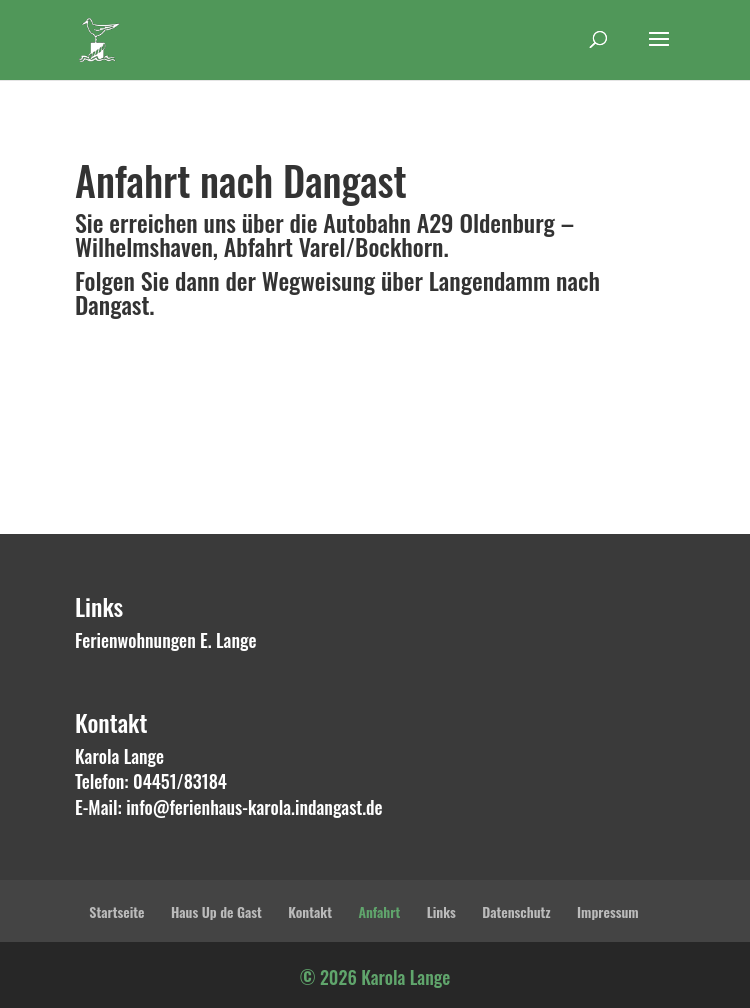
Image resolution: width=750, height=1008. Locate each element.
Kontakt (310, 911)
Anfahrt (379, 911)
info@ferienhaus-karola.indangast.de (254, 807)
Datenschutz (516, 911)
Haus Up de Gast (216, 911)
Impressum (608, 911)
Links (441, 911)
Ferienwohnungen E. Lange (165, 640)
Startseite (116, 911)
